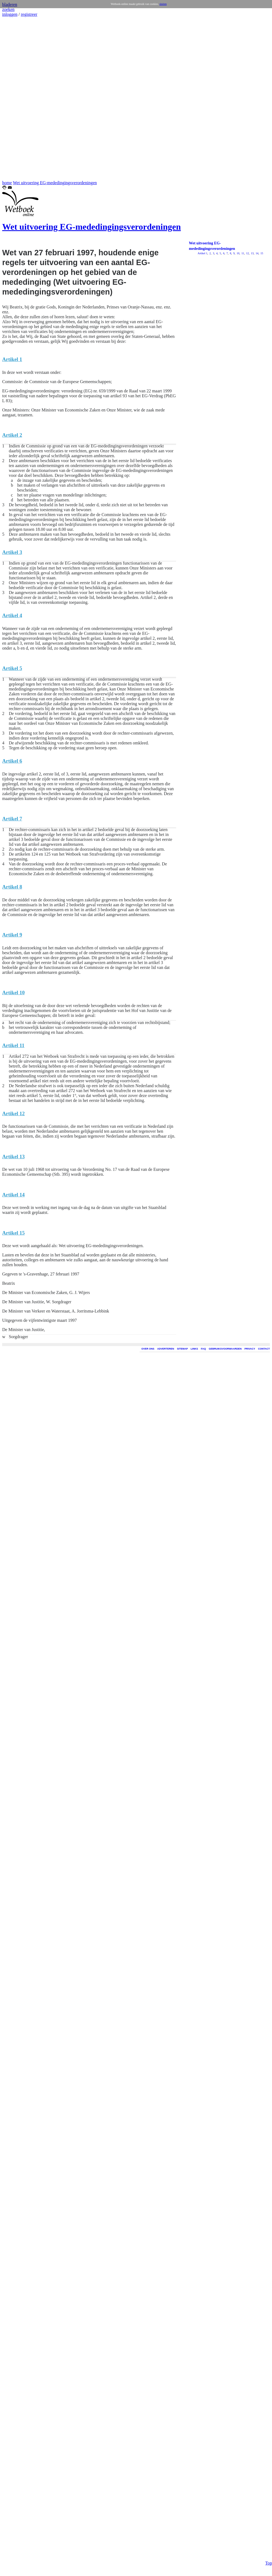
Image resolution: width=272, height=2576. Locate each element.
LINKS (194, 1348)
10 (238, 253)
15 (261, 253)
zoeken (8, 9)
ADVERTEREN (165, 1348)
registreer (29, 14)
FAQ (203, 1348)
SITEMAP (182, 1348)
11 (242, 253)
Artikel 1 (202, 253)
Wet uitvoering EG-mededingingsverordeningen (55, 182)
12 (247, 253)
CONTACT (264, 1348)
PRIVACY (249, 1348)
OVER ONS (148, 1348)
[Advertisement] (18, 98)
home (7, 182)
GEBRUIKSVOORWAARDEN (225, 1348)
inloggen (9, 14)
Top (268, 2525)
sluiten (163, 3)
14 (256, 253)
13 (252, 253)
